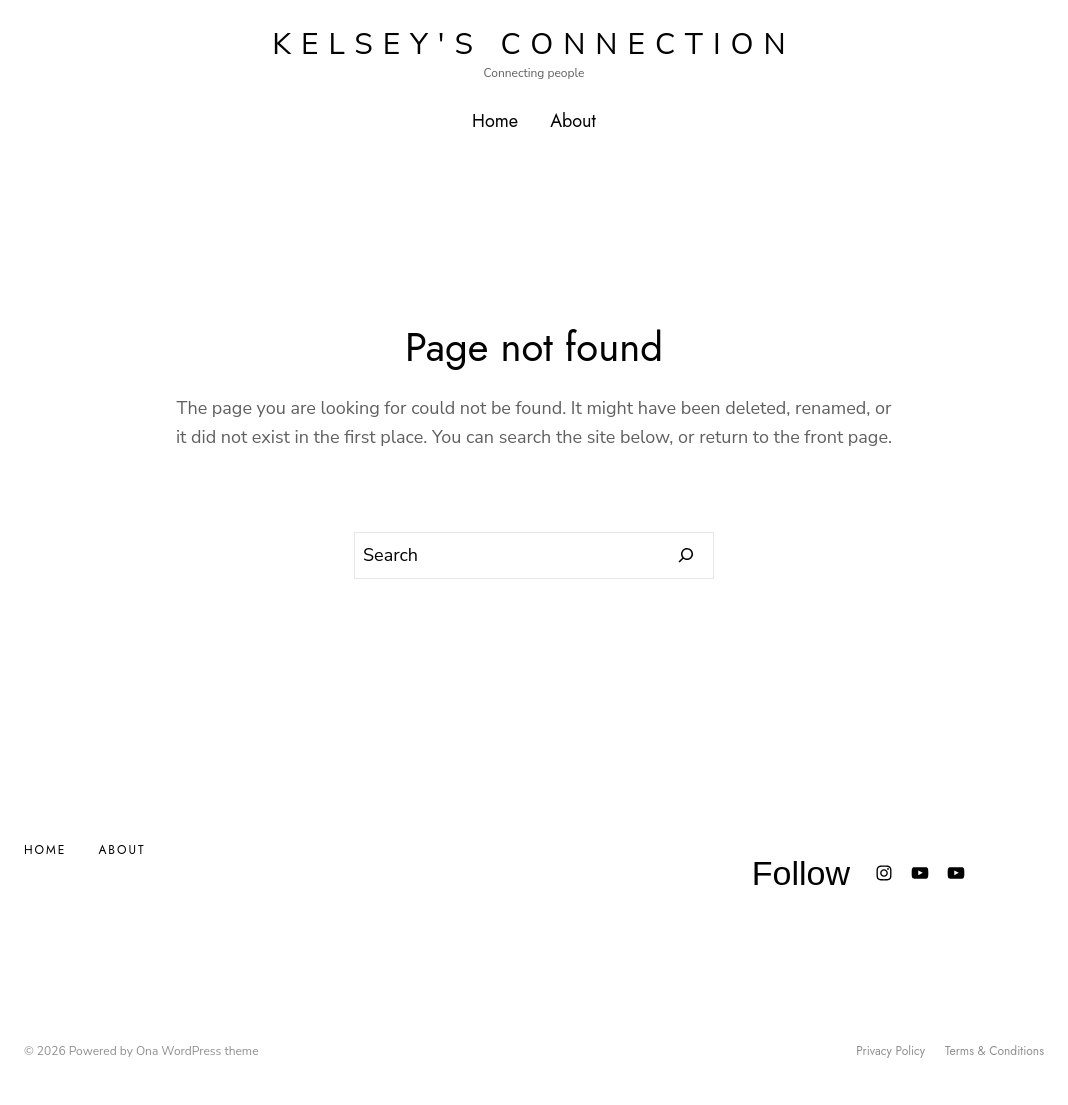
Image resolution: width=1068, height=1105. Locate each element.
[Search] (686, 556)
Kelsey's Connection (534, 44)
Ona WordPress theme (197, 1051)
